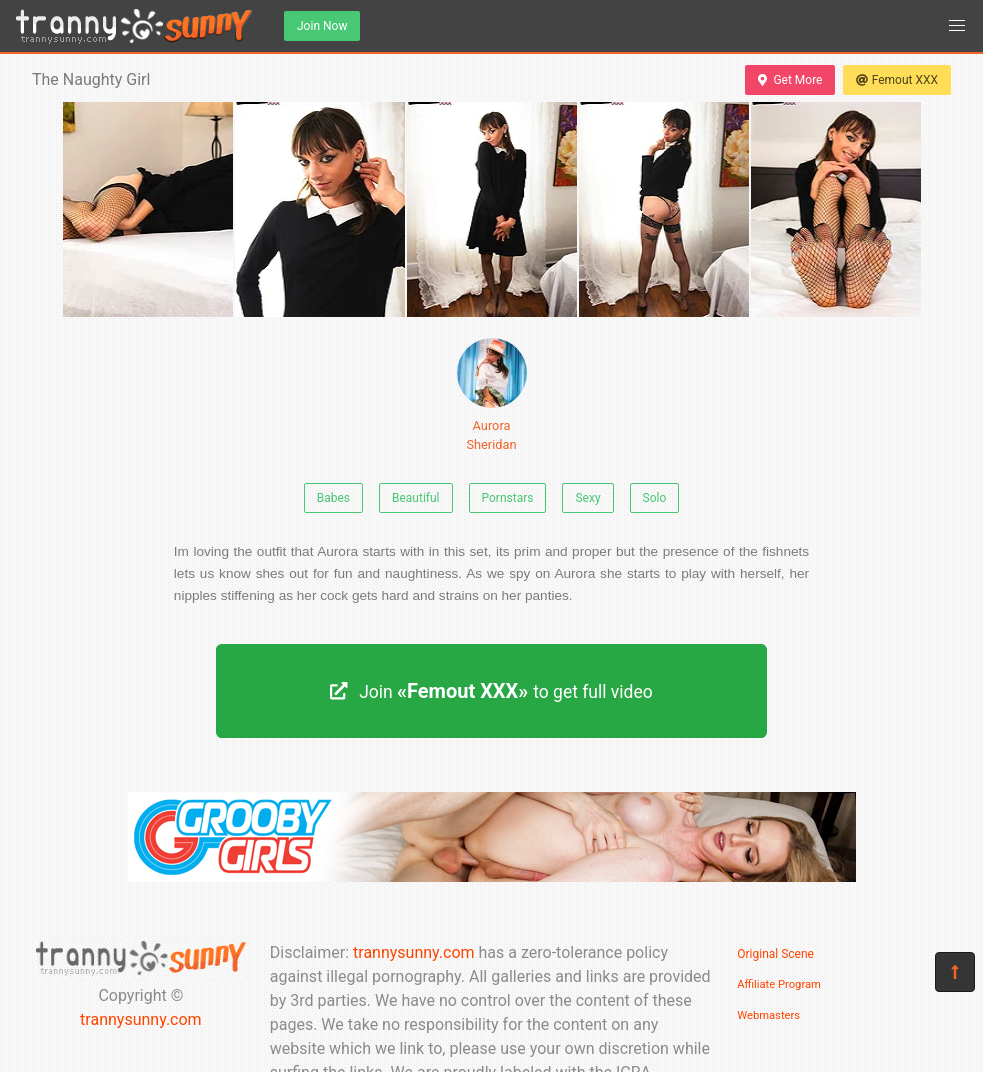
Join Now (322, 26)
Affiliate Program (779, 984)
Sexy (587, 498)
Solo (655, 498)
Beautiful (416, 498)
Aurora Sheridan (492, 395)
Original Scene (775, 954)
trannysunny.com (141, 1019)
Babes (333, 498)
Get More (790, 80)
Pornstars (508, 498)
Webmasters (768, 1015)
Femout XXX (897, 80)
